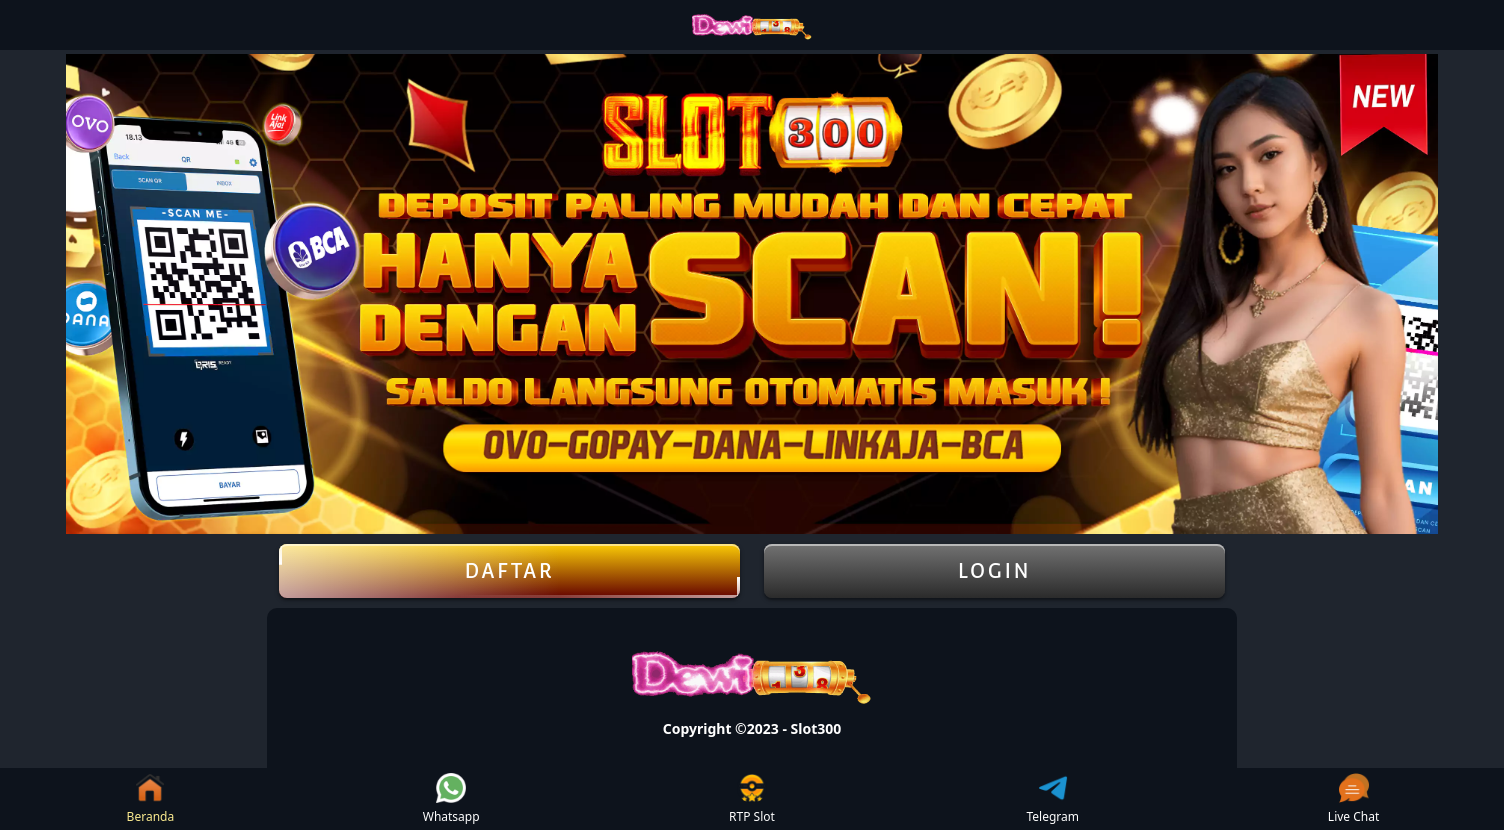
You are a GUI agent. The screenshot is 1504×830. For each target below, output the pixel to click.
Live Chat (1353, 799)
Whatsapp (451, 799)
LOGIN (994, 571)
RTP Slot (752, 799)
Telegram (1053, 799)
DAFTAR (509, 571)
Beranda (151, 799)
